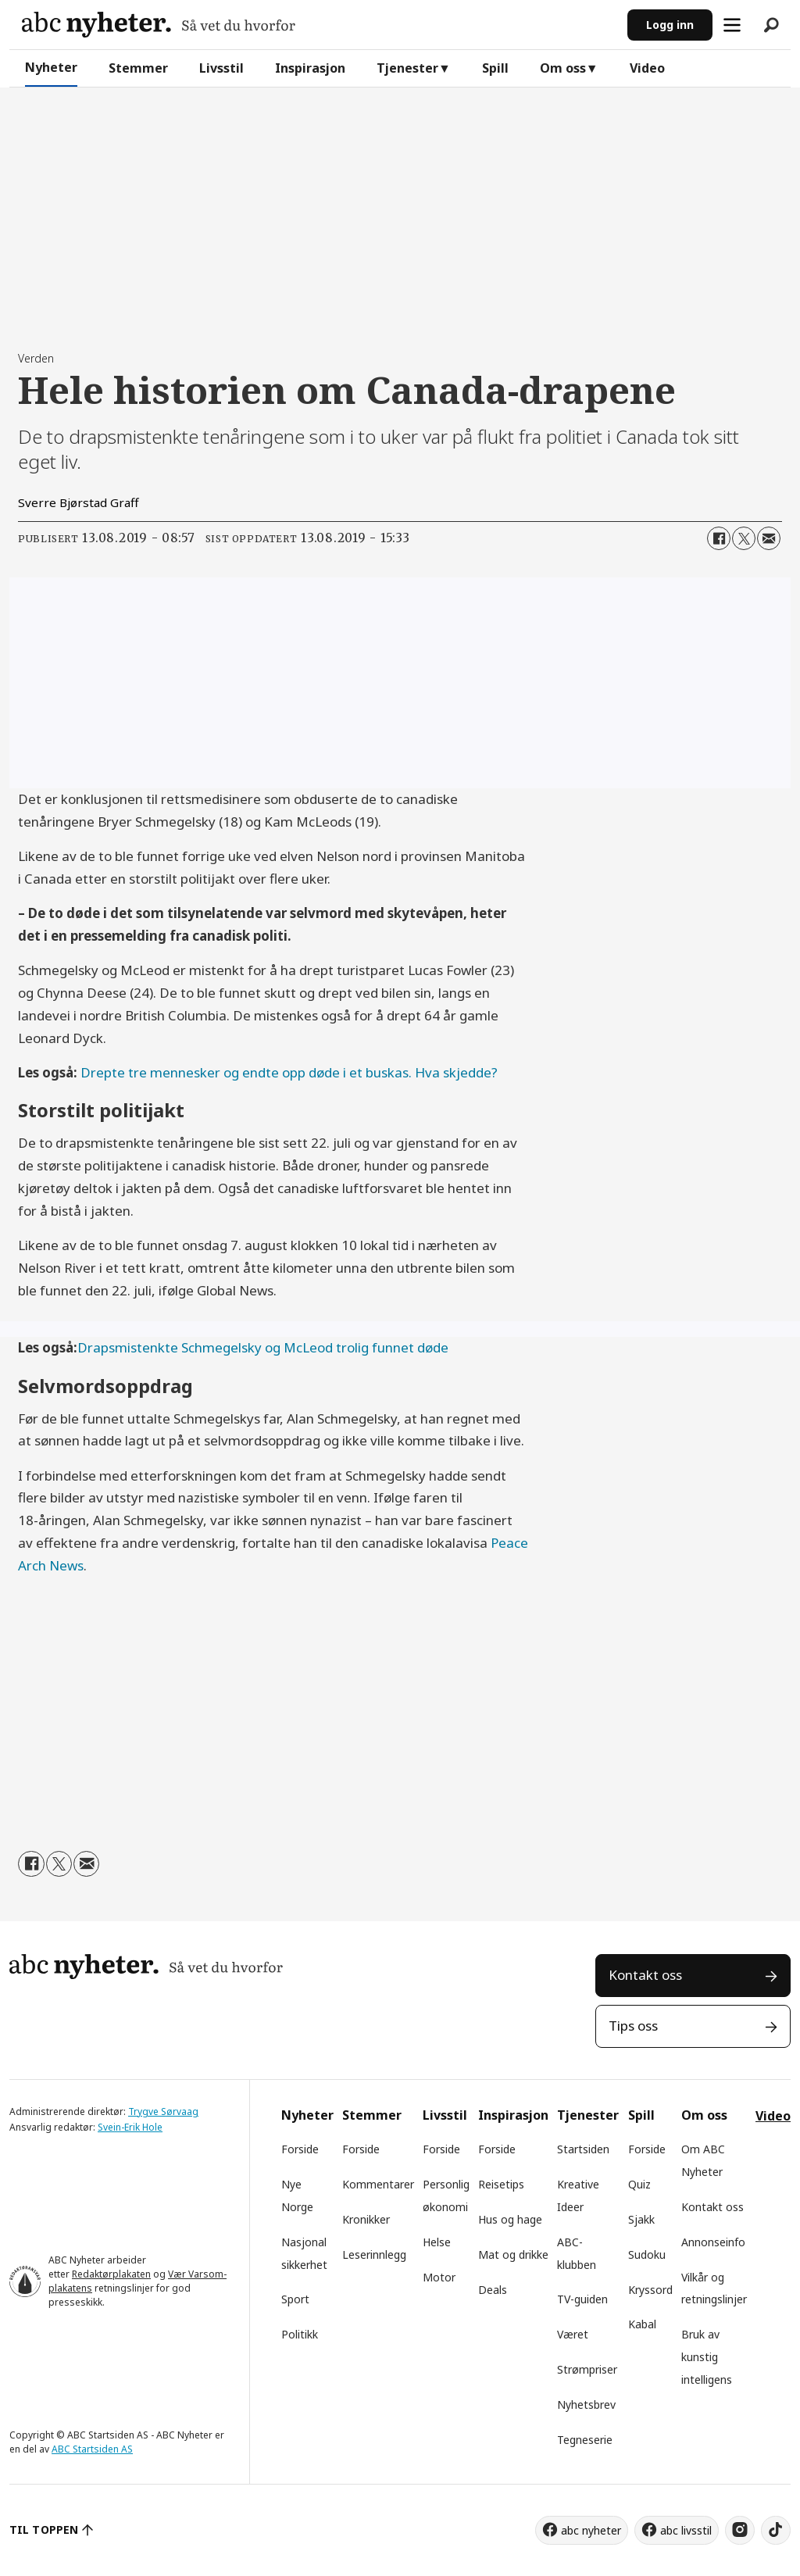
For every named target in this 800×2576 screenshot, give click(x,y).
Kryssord (650, 2289)
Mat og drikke (513, 2254)
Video (647, 68)
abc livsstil (686, 2530)
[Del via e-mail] (768, 538)
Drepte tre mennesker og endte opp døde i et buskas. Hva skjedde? (289, 1072)
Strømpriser (587, 2369)
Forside (300, 2149)
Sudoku (647, 2254)
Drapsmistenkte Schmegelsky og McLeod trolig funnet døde (262, 1347)
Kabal (642, 2324)
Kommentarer (378, 2184)
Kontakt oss (645, 1975)
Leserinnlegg (374, 2254)
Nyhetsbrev (586, 2404)
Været (572, 2334)
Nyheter (51, 67)
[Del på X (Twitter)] (743, 538)
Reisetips (501, 2184)
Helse (437, 2242)
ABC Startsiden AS (92, 2449)
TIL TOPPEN (43, 2529)
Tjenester (407, 68)
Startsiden (583, 2149)
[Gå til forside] (158, 24)
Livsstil (221, 68)
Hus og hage (510, 2219)
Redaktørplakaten (111, 2274)
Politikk (299, 2334)
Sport (295, 2299)
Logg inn (670, 24)
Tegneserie (584, 2439)
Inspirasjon (310, 68)
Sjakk (641, 2219)
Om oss (563, 68)
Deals (492, 2289)
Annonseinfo (713, 2242)
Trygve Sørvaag (163, 2111)
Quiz (639, 2184)
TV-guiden (582, 2299)
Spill (495, 68)
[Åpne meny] (732, 25)
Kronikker (366, 2219)
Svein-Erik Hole (130, 2127)
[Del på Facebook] (718, 538)
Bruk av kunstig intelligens (706, 2357)
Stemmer (138, 68)
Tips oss (633, 2026)
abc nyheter (591, 2530)
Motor (439, 2277)
